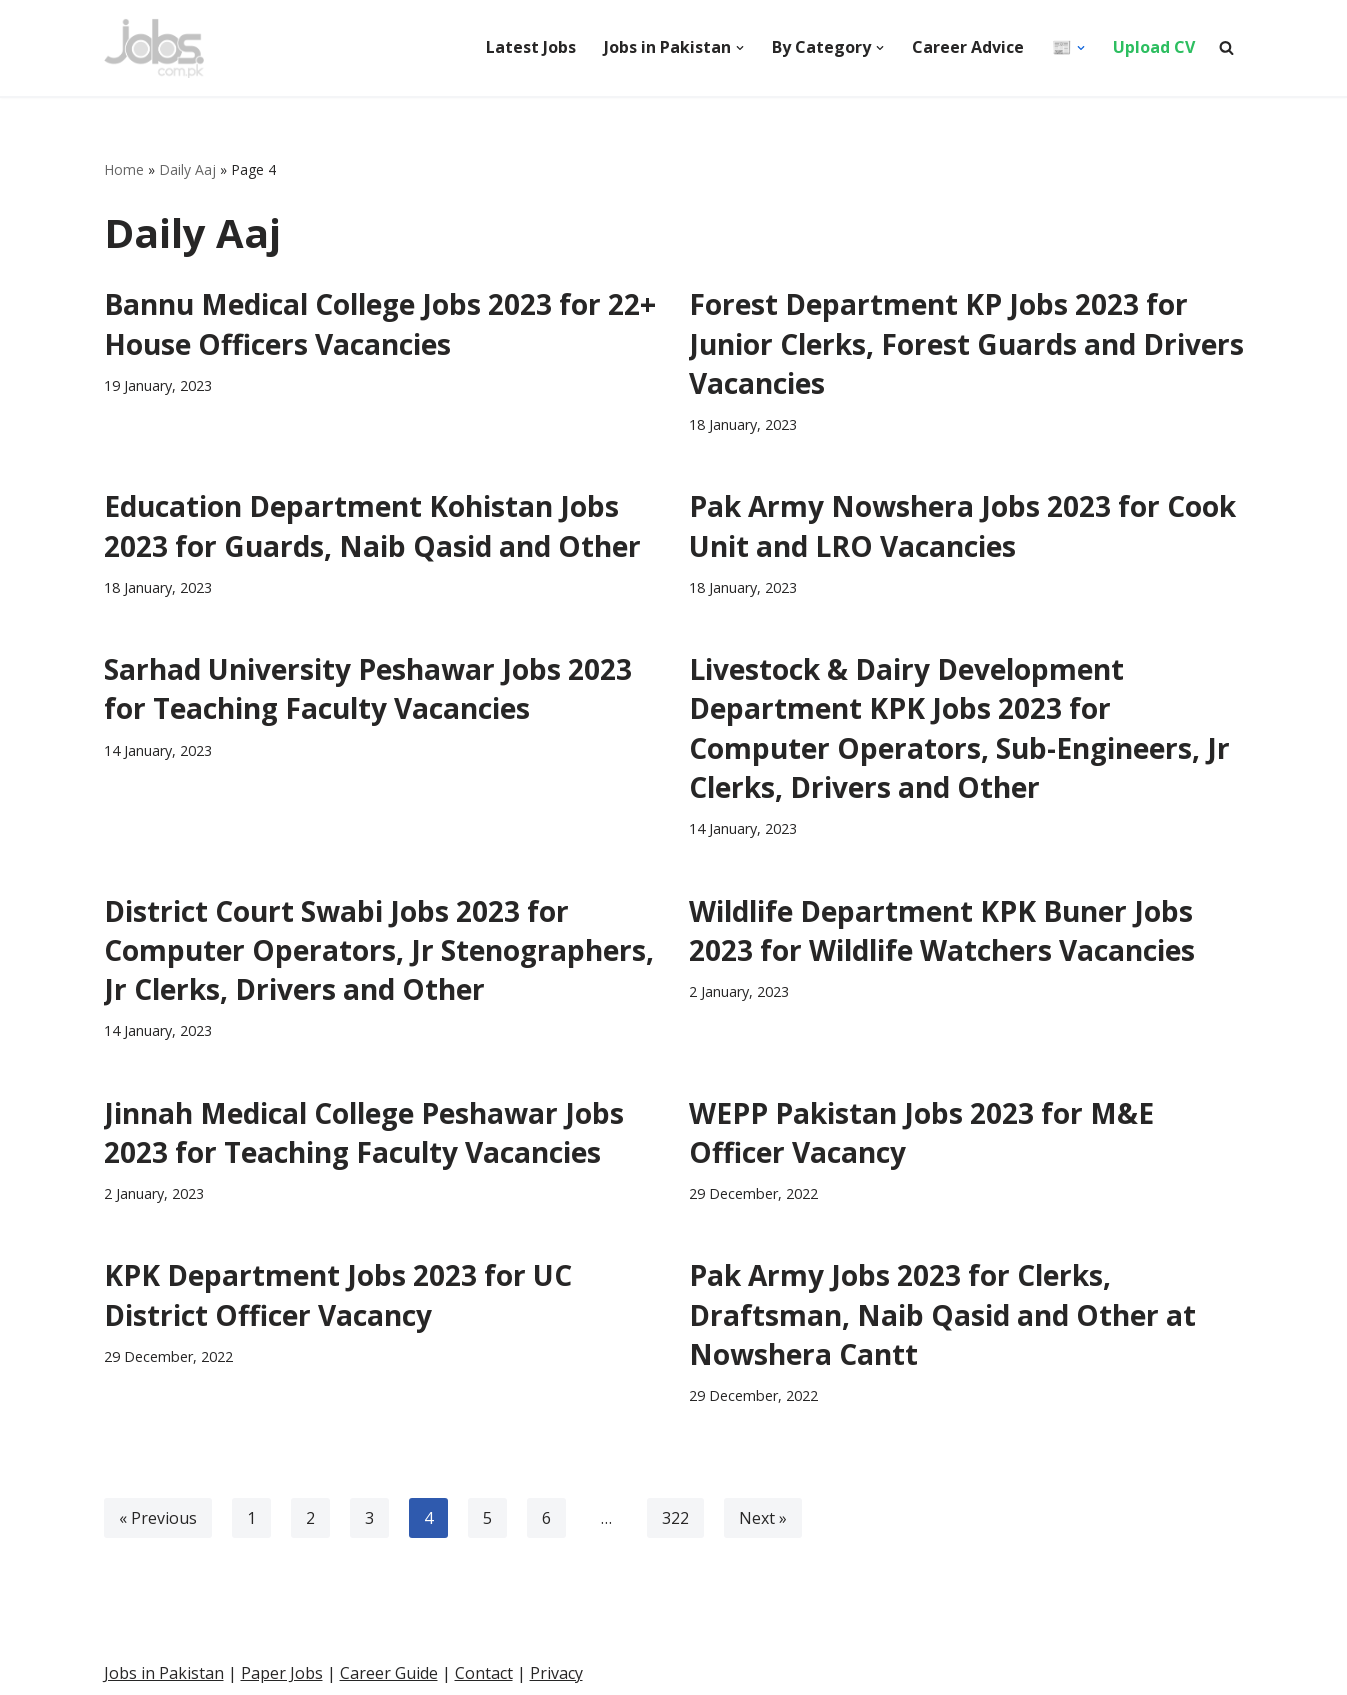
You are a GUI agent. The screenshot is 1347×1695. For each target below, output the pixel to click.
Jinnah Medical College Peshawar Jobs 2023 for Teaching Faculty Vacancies (364, 1132)
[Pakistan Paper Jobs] (154, 48)
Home (124, 169)
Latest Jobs (531, 47)
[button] (740, 48)
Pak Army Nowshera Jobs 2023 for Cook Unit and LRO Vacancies (962, 525)
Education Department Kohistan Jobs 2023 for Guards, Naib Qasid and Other (372, 525)
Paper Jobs (282, 1673)
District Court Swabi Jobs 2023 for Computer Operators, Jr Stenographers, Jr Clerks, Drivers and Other (379, 950)
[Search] (1226, 47)
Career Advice (968, 47)
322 (675, 1518)
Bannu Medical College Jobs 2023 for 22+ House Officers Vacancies (380, 323)
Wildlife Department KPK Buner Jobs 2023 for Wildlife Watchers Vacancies (942, 930)
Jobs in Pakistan (164, 1673)
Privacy (556, 1673)
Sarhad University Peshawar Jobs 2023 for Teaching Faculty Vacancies (368, 688)
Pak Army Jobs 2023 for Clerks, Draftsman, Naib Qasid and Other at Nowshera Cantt (942, 1314)
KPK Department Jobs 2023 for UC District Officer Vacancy (338, 1294)
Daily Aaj (187, 169)
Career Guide (389, 1673)
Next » (763, 1518)
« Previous (158, 1518)
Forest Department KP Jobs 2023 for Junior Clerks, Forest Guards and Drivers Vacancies (966, 343)
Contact (484, 1673)
